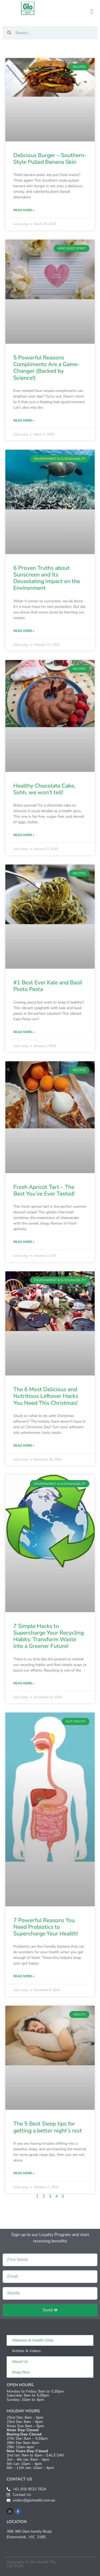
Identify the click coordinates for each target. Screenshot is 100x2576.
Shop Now (21, 2372)
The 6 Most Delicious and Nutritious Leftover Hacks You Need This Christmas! (45, 1396)
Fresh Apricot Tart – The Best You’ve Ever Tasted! (44, 1190)
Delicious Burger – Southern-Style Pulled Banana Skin (50, 158)
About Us (20, 2361)
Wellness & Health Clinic (32, 2340)
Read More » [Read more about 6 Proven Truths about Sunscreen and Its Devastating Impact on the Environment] (23, 631)
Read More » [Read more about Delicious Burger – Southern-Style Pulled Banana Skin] (23, 210)
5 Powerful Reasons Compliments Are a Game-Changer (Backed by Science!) (46, 368)
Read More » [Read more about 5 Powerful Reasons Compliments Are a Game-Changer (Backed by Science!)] (23, 420)
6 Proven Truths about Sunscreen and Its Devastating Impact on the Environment (46, 578)
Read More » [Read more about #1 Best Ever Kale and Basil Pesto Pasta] (23, 1032)
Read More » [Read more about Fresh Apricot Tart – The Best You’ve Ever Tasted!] (23, 1242)
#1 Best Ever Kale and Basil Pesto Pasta (47, 986)
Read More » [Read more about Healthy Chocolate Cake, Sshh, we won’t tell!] (23, 835)
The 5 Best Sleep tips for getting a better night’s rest (47, 2127)
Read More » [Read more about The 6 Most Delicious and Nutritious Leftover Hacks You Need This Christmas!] (23, 1445)
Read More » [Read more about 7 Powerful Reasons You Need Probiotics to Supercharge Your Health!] (23, 1976)
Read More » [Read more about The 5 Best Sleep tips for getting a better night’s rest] (23, 2173)
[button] (92, 12)
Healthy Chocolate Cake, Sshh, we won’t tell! (44, 789)
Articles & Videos (26, 2350)
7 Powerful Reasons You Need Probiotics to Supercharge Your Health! (45, 1926)
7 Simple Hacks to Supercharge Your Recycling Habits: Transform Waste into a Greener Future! (48, 1636)
